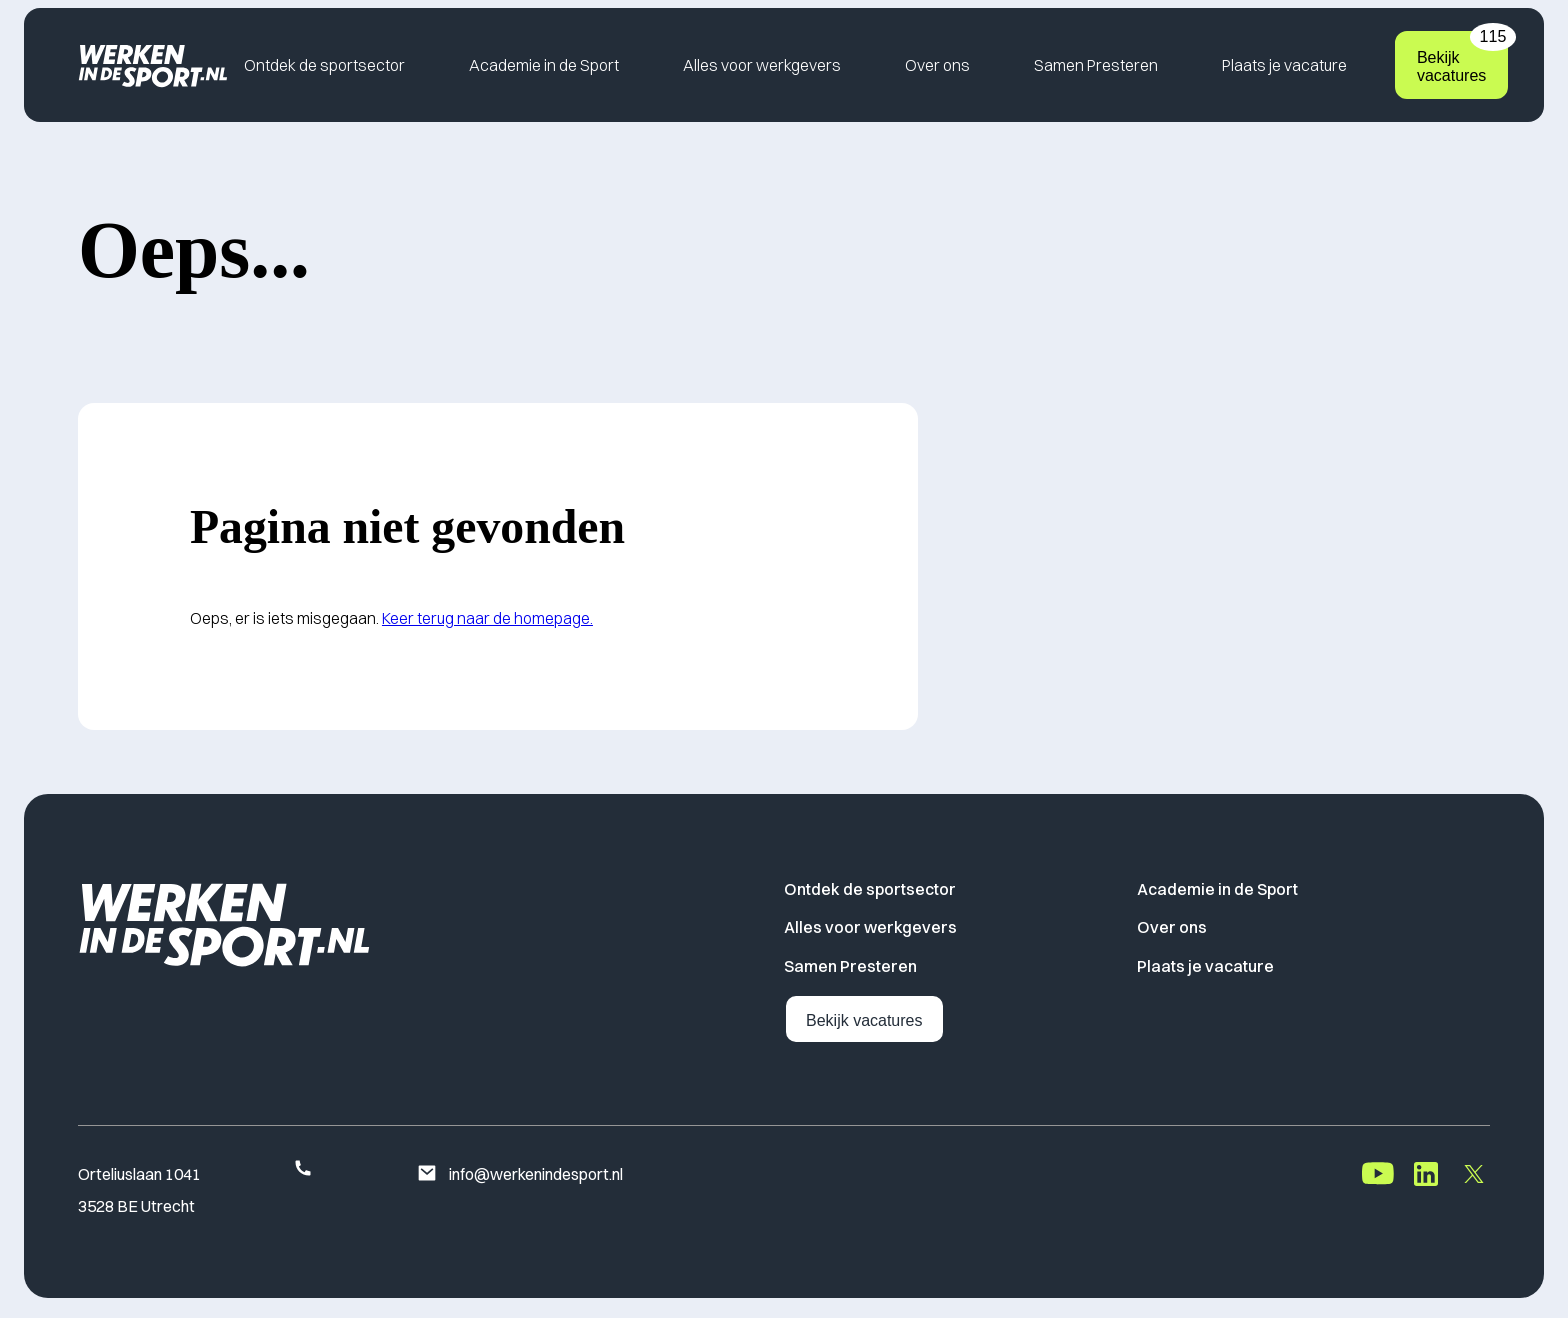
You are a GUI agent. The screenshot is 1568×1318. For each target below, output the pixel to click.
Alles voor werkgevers (762, 65)
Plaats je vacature (1284, 65)
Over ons (937, 65)
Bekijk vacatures (1462, 57)
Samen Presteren (1096, 65)
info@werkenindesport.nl (520, 1175)
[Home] (153, 65)
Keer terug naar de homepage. (487, 618)
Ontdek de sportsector (324, 65)
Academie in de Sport (544, 65)
